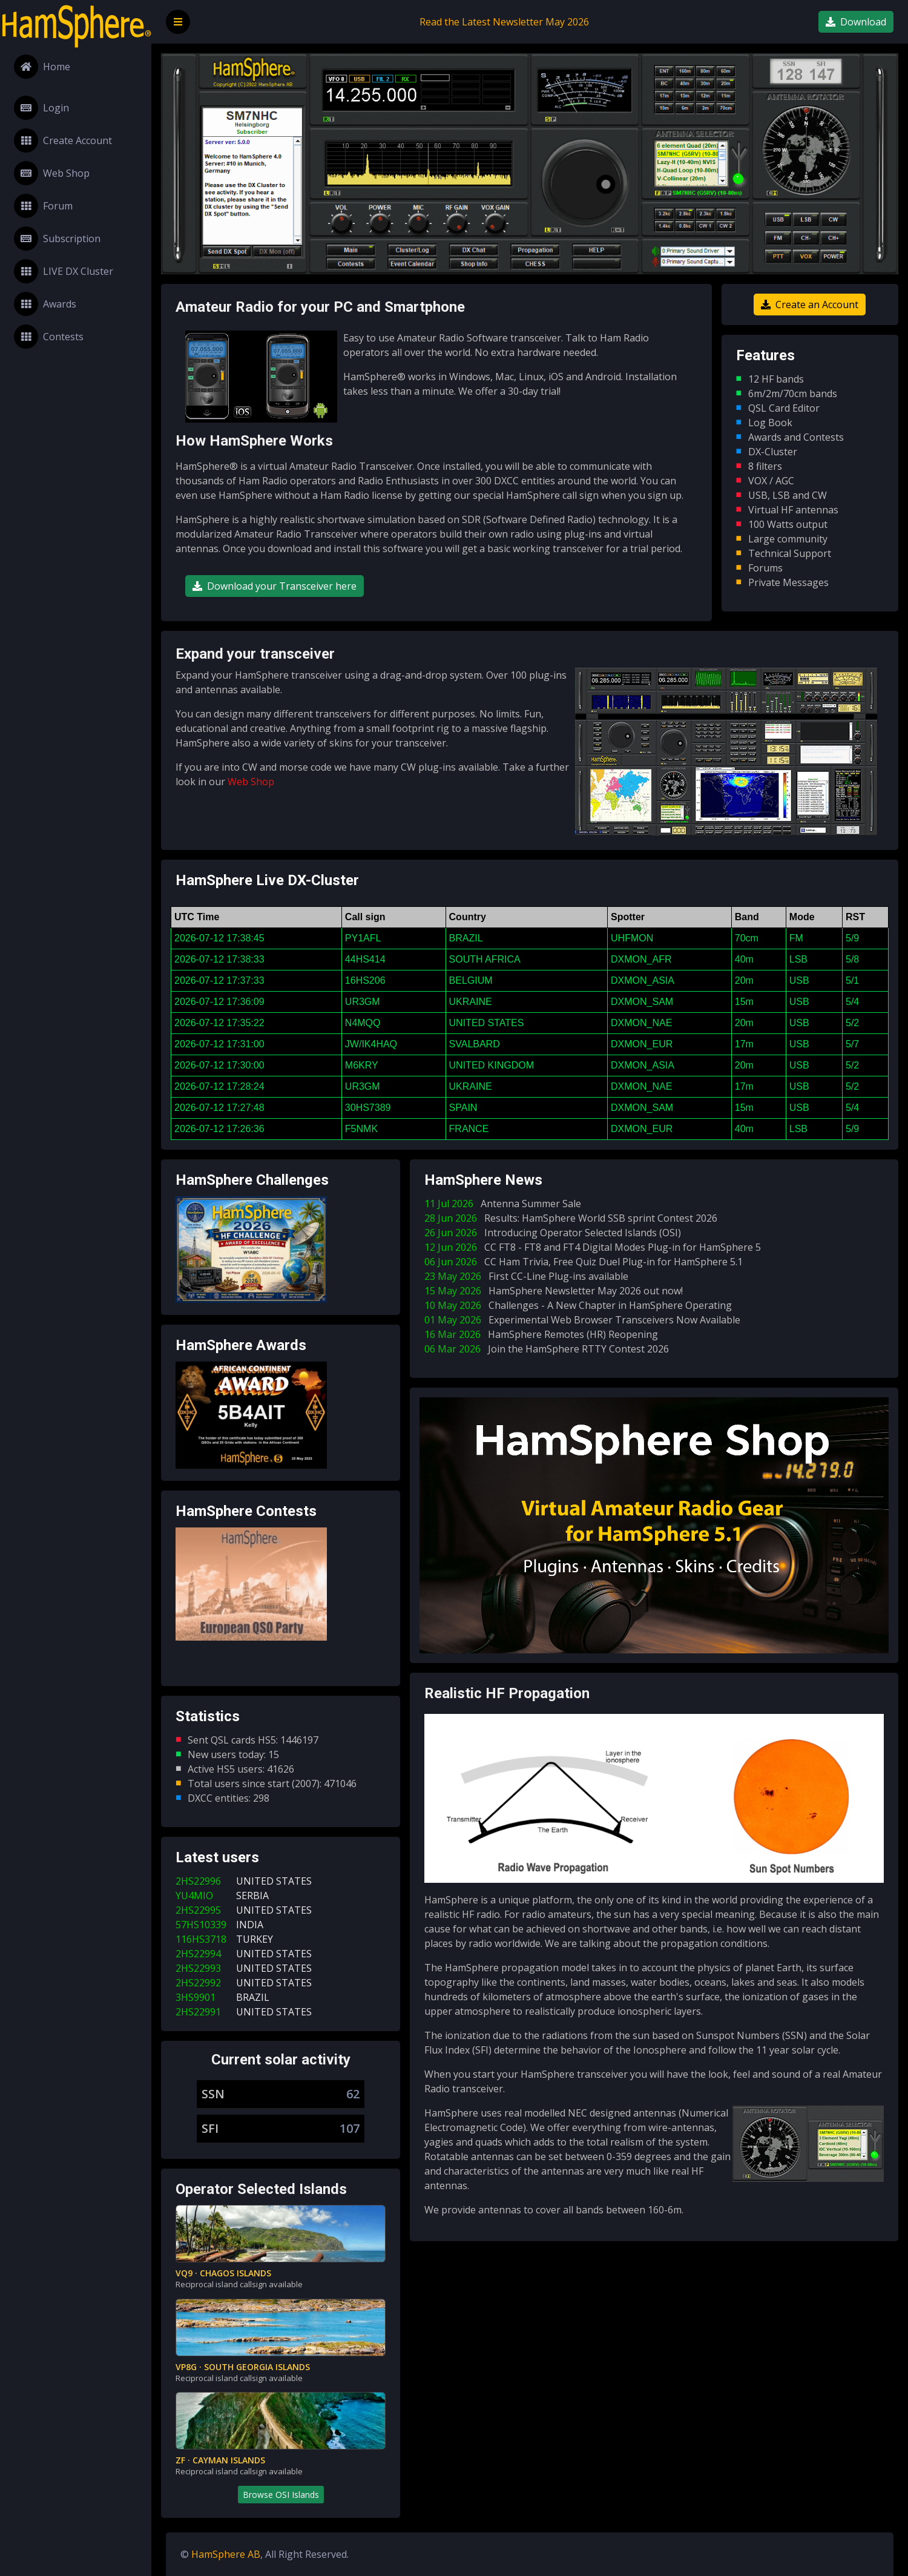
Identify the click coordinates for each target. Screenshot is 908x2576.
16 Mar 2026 (543, 1334)
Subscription (57, 238)
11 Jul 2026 (505, 1203)
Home (42, 66)
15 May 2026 (556, 1290)
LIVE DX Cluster (63, 271)
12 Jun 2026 (595, 1247)
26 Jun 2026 (555, 1232)
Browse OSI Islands (281, 2494)
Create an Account (809, 304)
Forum (43, 206)
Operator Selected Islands (261, 2189)
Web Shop (52, 173)
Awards (45, 304)
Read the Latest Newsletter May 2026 (504, 21)
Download (856, 21)
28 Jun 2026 (573, 1218)
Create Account (63, 140)
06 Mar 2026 (549, 1348)
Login (41, 108)
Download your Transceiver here (274, 586)
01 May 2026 (584, 1319)
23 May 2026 (528, 1276)
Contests (49, 336)
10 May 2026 (580, 1305)
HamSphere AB (225, 2554)
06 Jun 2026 (586, 1261)
